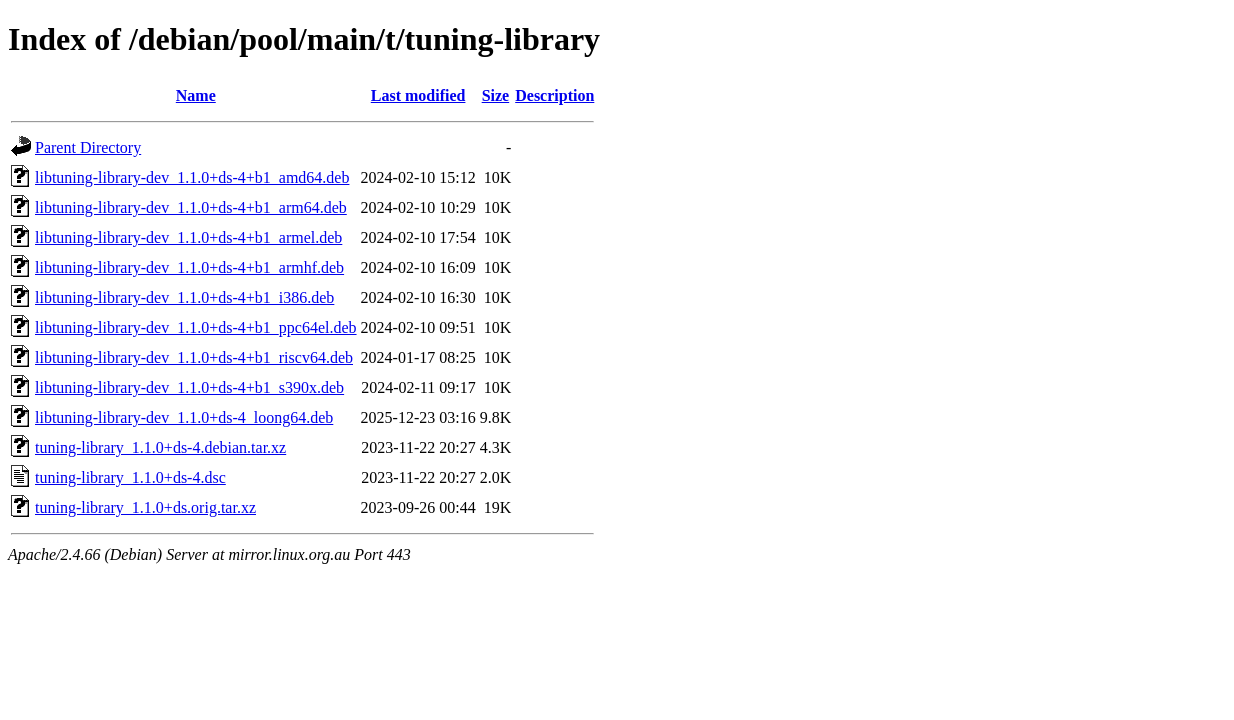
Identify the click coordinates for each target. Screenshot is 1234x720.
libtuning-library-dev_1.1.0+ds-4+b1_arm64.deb (191, 207)
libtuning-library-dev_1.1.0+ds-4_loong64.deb (184, 417)
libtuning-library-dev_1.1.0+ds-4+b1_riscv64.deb (194, 357)
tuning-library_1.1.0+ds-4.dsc (130, 477)
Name (196, 95)
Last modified (418, 95)
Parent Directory (88, 147)
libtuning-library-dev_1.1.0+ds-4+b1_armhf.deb (189, 267)
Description (554, 95)
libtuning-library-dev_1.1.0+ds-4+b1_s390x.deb (189, 387)
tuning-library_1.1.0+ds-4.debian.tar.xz (160, 447)
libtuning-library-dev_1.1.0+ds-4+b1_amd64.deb (192, 177)
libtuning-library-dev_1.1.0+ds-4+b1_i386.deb (184, 297)
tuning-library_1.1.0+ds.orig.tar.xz (145, 507)
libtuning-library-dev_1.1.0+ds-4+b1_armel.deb (188, 237)
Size (496, 95)
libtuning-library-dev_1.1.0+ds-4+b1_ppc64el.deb (196, 327)
